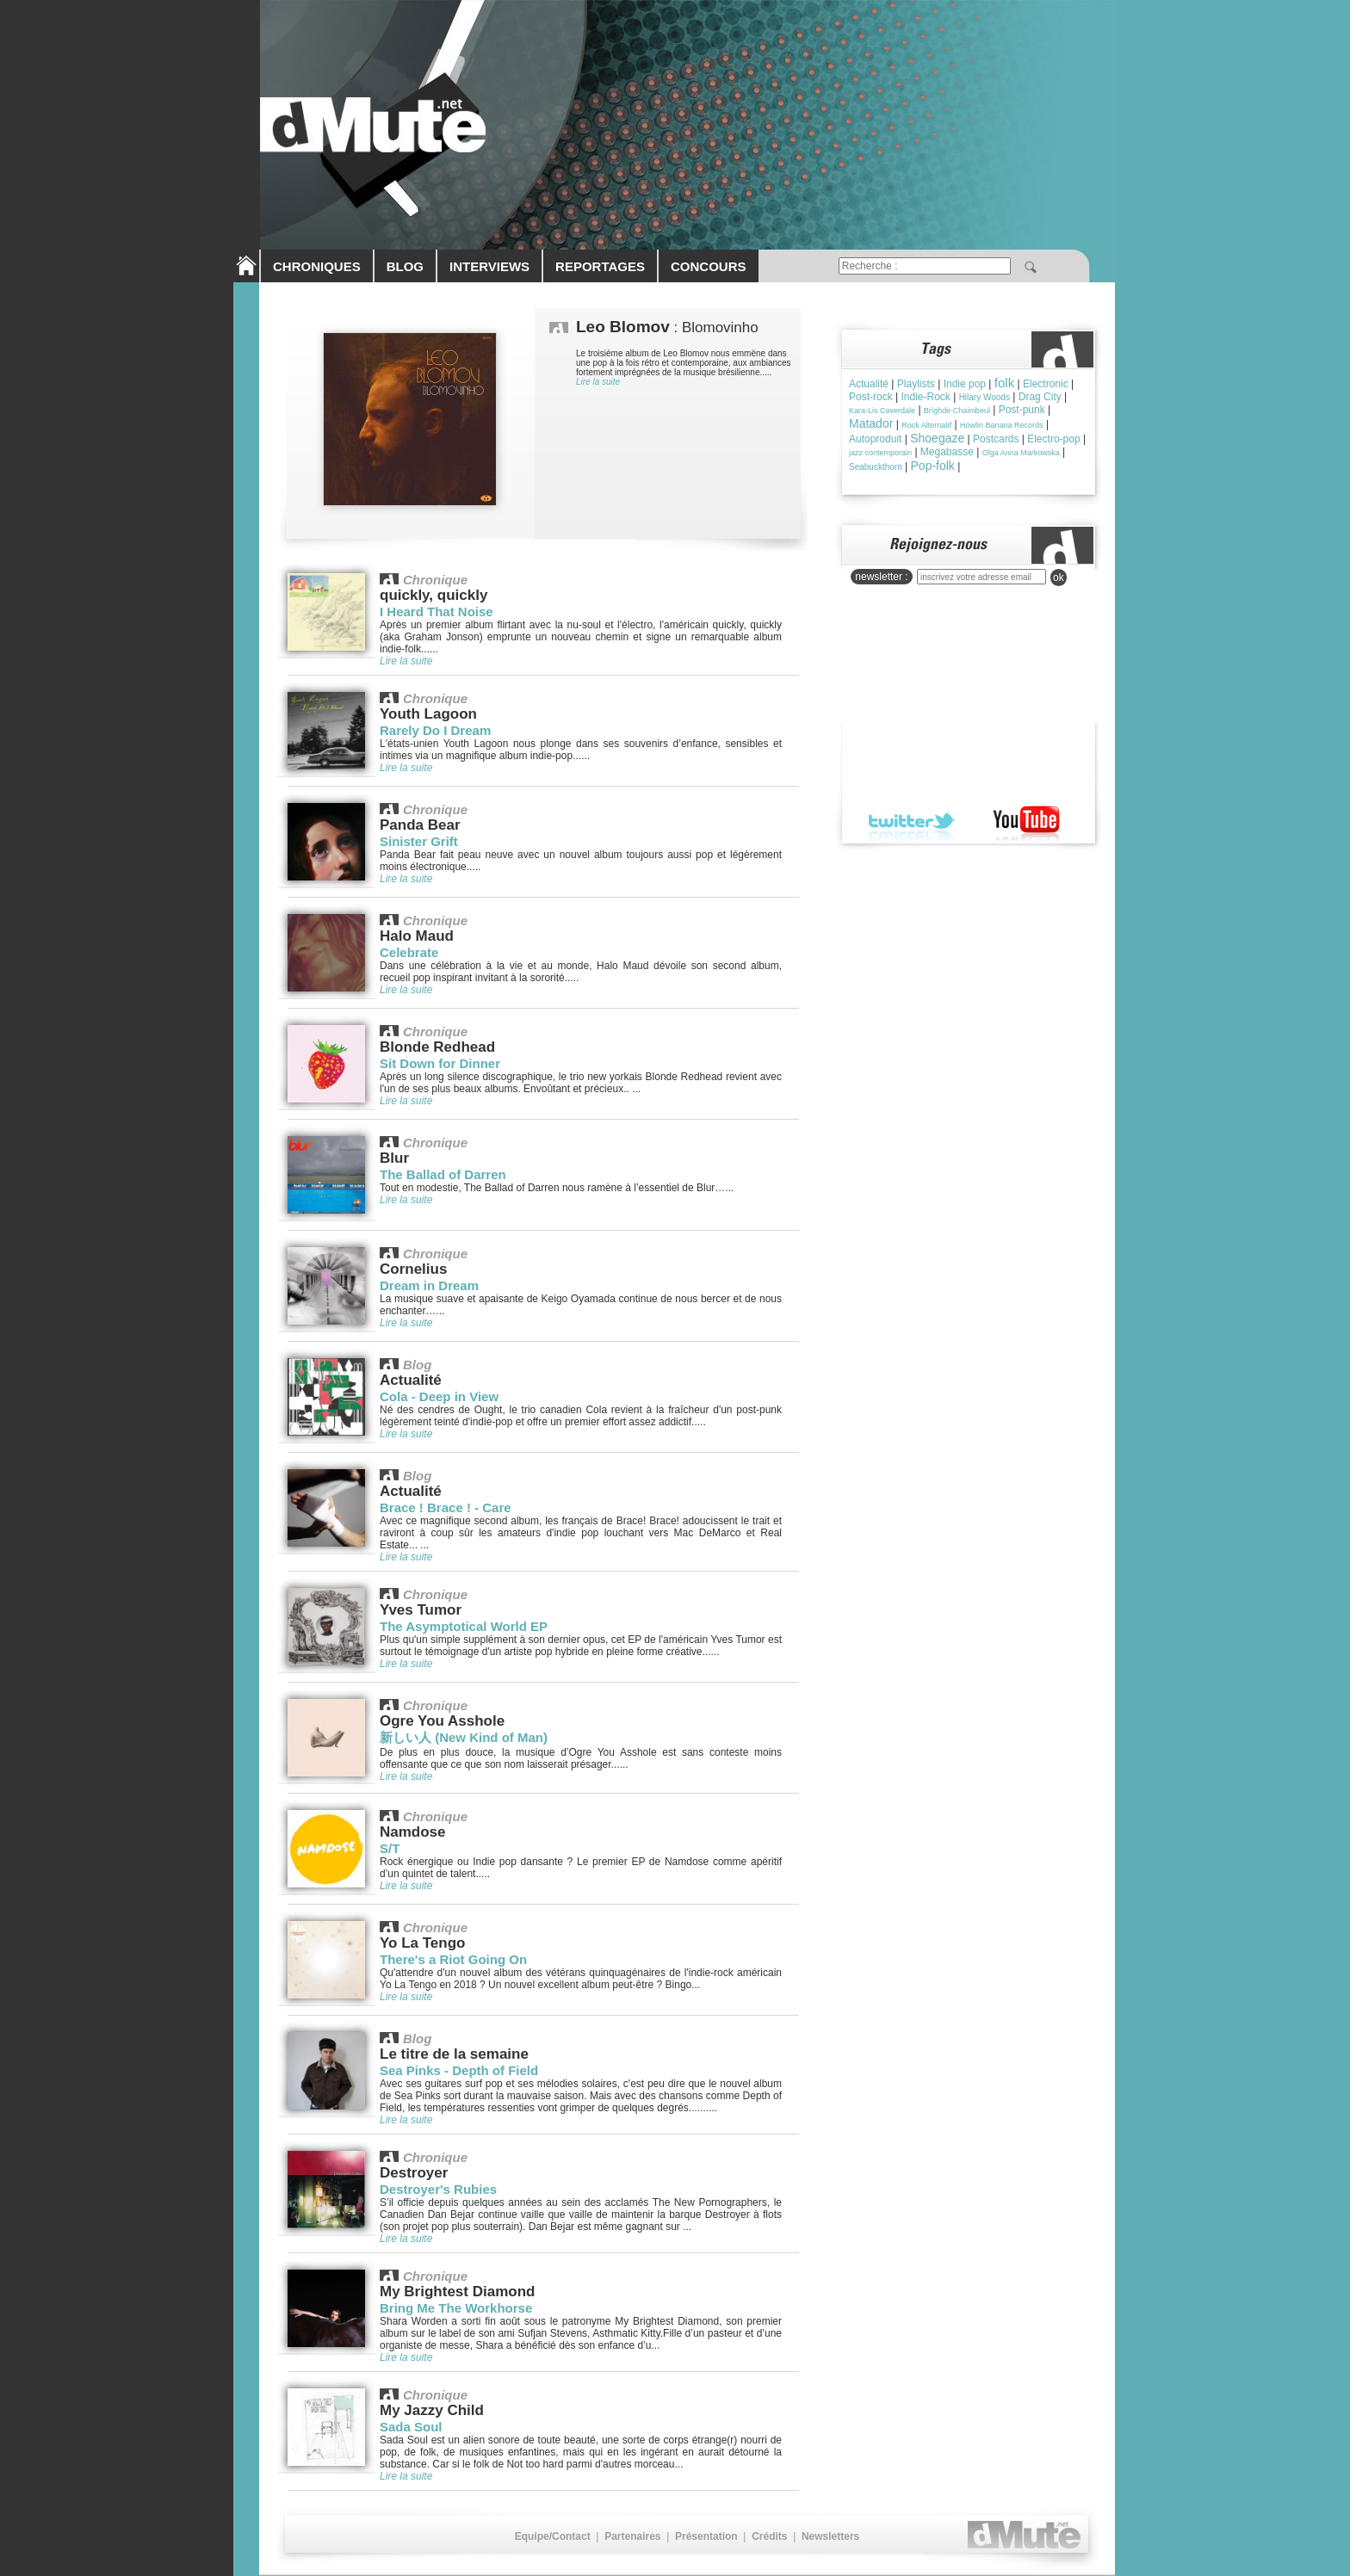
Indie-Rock (925, 397)
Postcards (996, 439)
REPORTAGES (600, 266)
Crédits (769, 2536)
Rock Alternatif (926, 425)
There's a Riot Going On (453, 1959)
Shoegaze (937, 438)
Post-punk (1022, 410)
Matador (871, 423)
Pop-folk (933, 466)
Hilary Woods (984, 397)
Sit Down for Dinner (440, 1063)
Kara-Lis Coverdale (882, 410)
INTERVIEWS (489, 266)
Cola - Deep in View (439, 1396)
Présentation (706, 2536)
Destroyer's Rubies (438, 2189)
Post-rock (871, 397)
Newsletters (830, 2536)
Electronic (1045, 384)
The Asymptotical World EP (464, 1626)
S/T (389, 1848)
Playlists (916, 384)
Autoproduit (875, 439)
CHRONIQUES (317, 266)
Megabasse (947, 452)
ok (1058, 577)
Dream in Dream (429, 1285)
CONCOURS (708, 266)
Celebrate (409, 952)
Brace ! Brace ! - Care (445, 1507)
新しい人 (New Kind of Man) (464, 1737)
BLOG (405, 266)
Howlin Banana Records (1001, 425)
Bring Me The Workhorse (456, 2308)
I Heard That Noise (436, 611)
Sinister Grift (419, 841)
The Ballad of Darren (443, 1174)
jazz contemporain (880, 452)
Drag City (1040, 397)
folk (1004, 382)
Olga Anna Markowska (1021, 452)
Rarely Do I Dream (435, 730)
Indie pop (965, 384)
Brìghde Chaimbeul (957, 410)
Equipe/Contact (553, 2536)
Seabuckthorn (875, 467)
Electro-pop (1053, 439)
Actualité (869, 384)
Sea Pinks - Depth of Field (459, 2070)
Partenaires (632, 2536)
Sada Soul (411, 2426)
